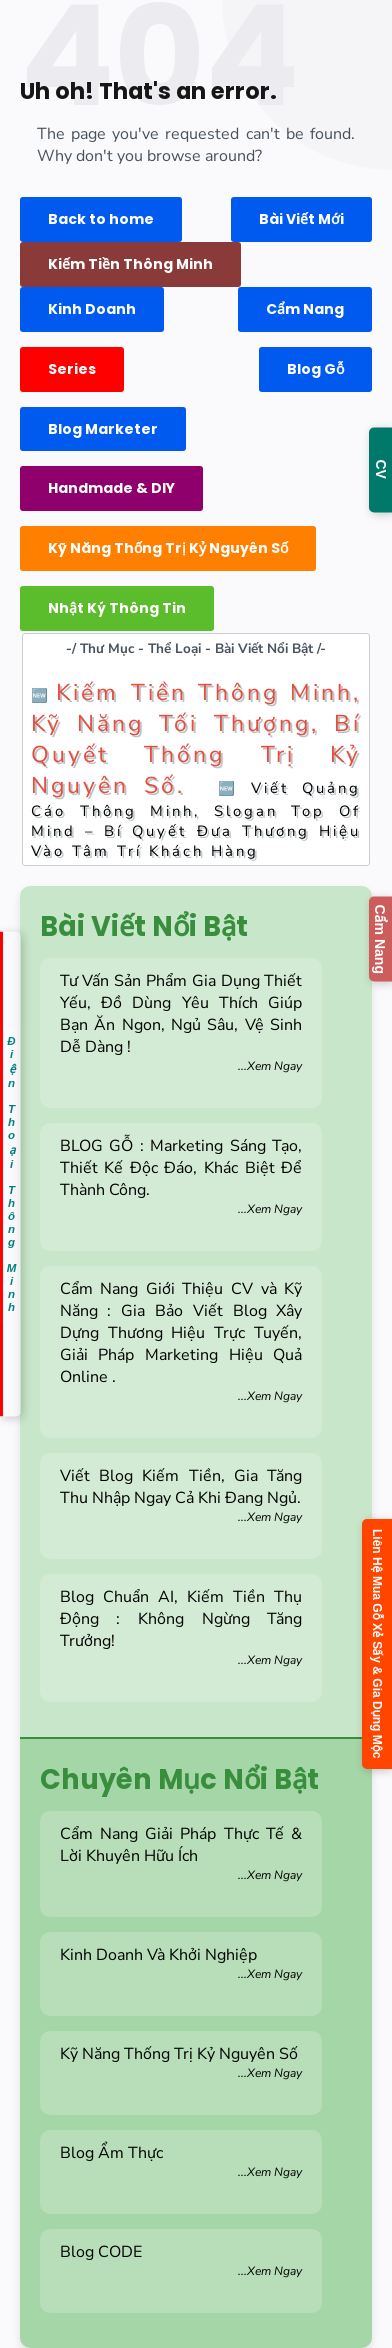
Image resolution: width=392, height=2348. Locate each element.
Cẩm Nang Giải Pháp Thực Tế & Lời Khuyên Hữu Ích (181, 1853)
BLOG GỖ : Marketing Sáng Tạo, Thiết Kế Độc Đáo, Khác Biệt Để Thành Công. (181, 1176)
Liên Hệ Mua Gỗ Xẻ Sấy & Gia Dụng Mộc (377, 1643)
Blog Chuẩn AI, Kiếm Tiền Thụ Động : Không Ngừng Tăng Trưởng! (181, 1627)
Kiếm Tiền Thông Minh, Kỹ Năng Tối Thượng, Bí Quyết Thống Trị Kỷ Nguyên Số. (196, 739)
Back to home (101, 219)
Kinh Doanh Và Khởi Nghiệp (181, 1963)
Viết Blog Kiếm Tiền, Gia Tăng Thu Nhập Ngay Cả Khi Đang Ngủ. (181, 1495)
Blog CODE (181, 2260)
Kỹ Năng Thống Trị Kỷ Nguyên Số (181, 2062)
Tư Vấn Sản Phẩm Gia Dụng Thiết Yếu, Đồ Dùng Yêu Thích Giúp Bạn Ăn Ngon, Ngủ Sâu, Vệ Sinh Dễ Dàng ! (181, 1022)
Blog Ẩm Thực (181, 2161)
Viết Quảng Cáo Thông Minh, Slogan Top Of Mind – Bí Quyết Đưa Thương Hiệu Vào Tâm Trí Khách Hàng (196, 819)
